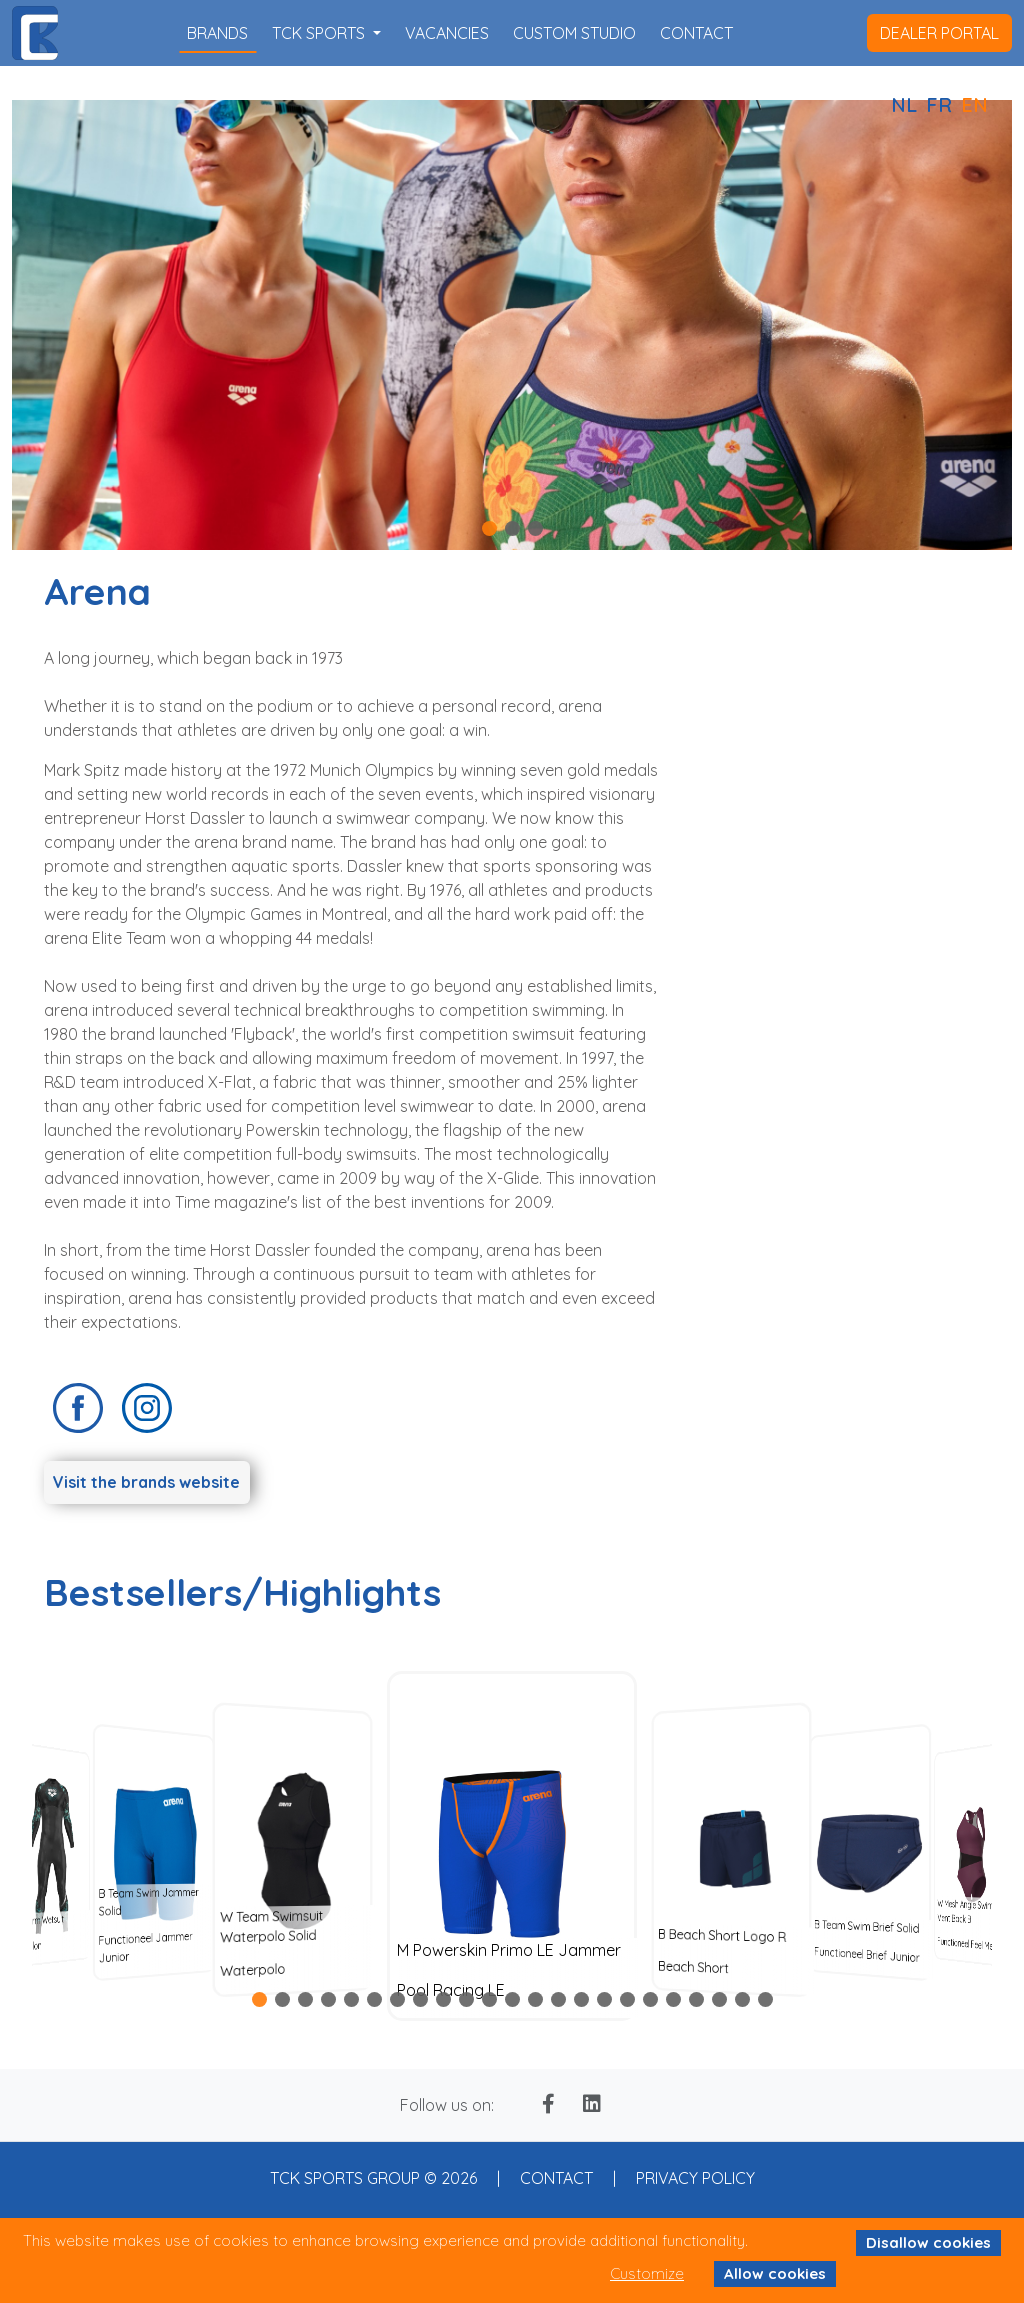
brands (217, 33)
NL (904, 104)
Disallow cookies (928, 2242)
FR (939, 104)
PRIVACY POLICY (695, 2178)
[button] (489, 528)
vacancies (447, 33)
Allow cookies (775, 2273)
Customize (647, 2273)
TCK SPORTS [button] (320, 33)
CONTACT (556, 2178)
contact (696, 33)
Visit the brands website (146, 1482)
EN (974, 104)
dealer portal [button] (939, 33)
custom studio (574, 33)
